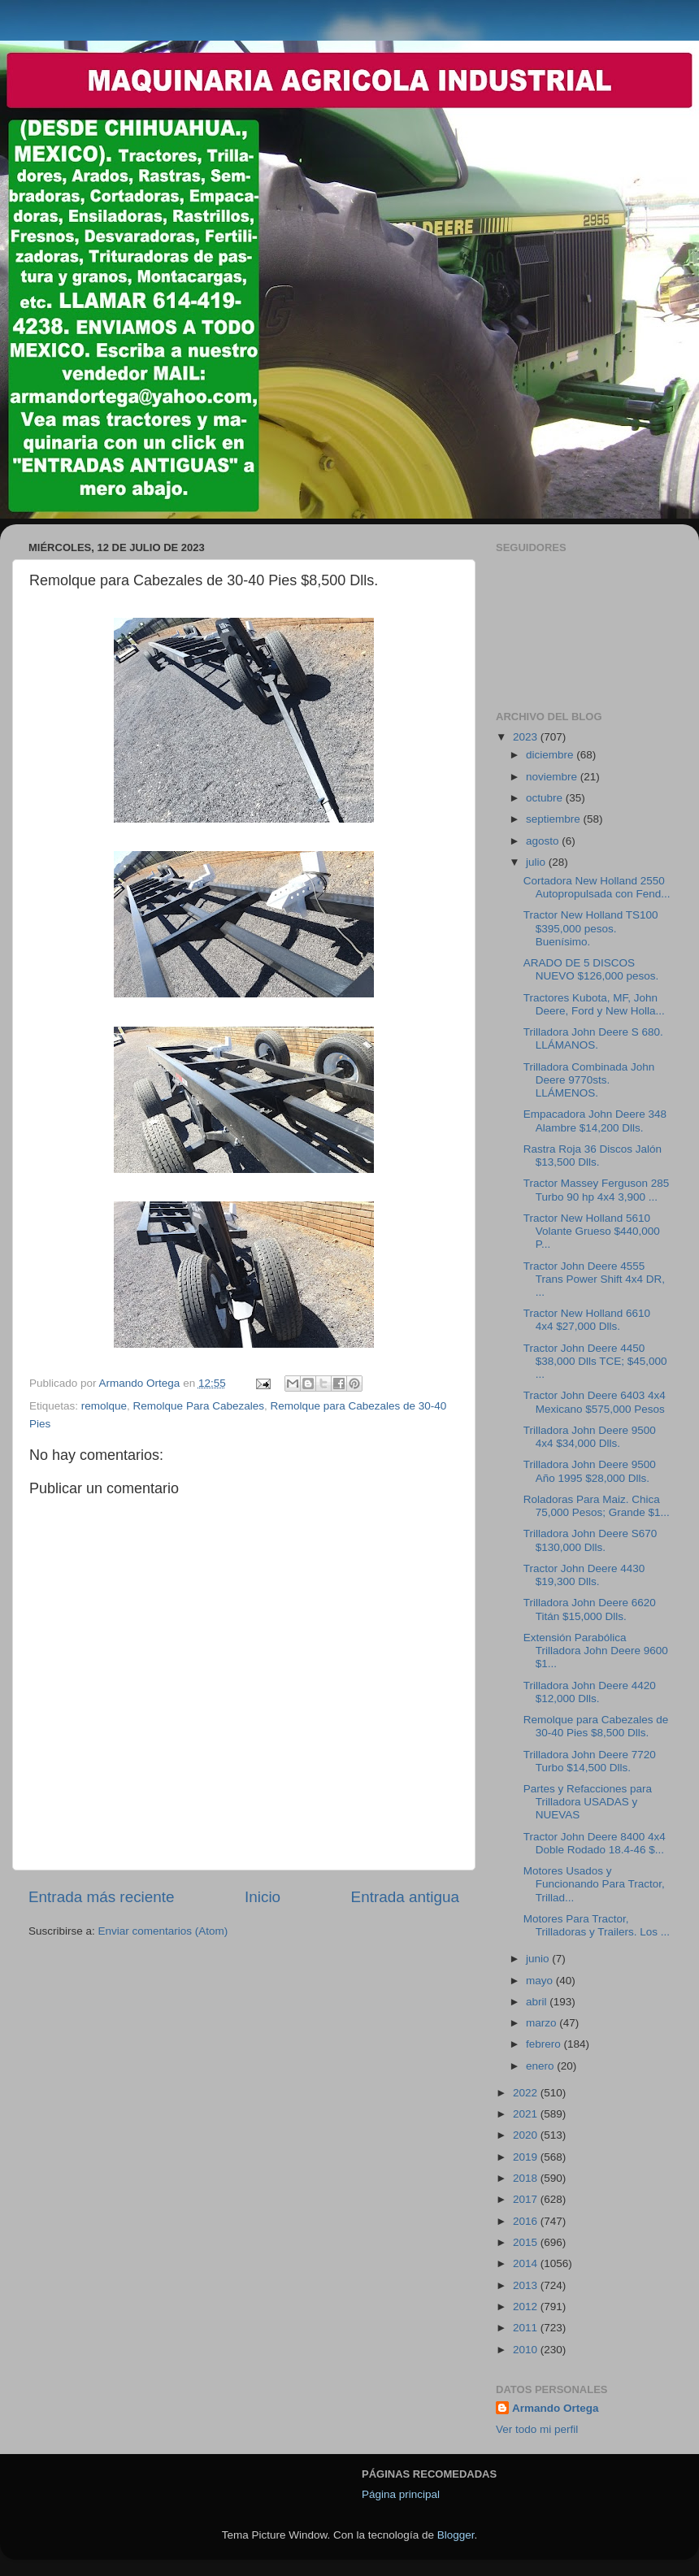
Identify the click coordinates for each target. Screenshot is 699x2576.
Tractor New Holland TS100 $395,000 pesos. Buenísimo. (590, 928)
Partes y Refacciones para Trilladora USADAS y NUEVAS (587, 1802)
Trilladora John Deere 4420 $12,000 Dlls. (589, 1692)
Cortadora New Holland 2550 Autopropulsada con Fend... (597, 887)
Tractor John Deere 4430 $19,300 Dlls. (584, 1575)
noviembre (553, 777)
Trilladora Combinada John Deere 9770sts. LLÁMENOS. (589, 1080)
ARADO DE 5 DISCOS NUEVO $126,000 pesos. (591, 969)
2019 (527, 2157)
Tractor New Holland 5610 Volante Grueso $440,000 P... (591, 1231)
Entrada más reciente (101, 1896)
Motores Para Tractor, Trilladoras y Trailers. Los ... (596, 1925)
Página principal (401, 2494)
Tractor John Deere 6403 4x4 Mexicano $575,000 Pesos (594, 1401)
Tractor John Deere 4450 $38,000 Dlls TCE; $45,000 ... (595, 1361)
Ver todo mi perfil (537, 2429)
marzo (542, 2023)
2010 (527, 2350)
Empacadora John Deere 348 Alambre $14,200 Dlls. (594, 1120)
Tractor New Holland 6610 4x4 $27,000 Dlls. (586, 1319)
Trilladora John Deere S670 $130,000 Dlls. (590, 1540)
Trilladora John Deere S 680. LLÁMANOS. (593, 1038)
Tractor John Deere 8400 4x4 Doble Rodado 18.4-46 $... (594, 1843)
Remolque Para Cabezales (198, 1406)
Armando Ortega (555, 2408)
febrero (545, 2044)
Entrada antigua (405, 1896)
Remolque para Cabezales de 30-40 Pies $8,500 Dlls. (596, 1726)
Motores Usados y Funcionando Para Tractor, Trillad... (594, 1884)
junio (539, 1959)
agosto (544, 841)
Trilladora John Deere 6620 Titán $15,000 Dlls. (589, 1609)
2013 (527, 2285)
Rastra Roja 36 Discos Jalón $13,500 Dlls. (592, 1155)
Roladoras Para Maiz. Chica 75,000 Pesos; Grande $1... (596, 1505)
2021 (527, 2114)
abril (537, 2002)
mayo (541, 1980)
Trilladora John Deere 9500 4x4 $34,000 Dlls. (589, 1436)
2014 (527, 2263)
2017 (527, 2199)
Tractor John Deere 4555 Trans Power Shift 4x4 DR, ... (594, 1279)
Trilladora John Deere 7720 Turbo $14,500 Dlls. (589, 1761)
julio (537, 862)
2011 (527, 2328)
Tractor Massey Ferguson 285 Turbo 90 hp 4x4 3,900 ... (596, 1189)
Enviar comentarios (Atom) (163, 1931)
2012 (527, 2306)
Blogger (456, 2535)
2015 (527, 2242)
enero (541, 2066)
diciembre (551, 755)
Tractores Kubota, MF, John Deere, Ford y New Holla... (594, 1004)
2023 (527, 737)
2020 (527, 2135)
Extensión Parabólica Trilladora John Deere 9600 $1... (595, 1650)
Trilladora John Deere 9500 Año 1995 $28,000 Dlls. (589, 1470)
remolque (104, 1406)
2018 (527, 2178)
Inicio (262, 1896)
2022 (527, 2093)
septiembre (555, 819)
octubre (546, 798)
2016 (527, 2221)
